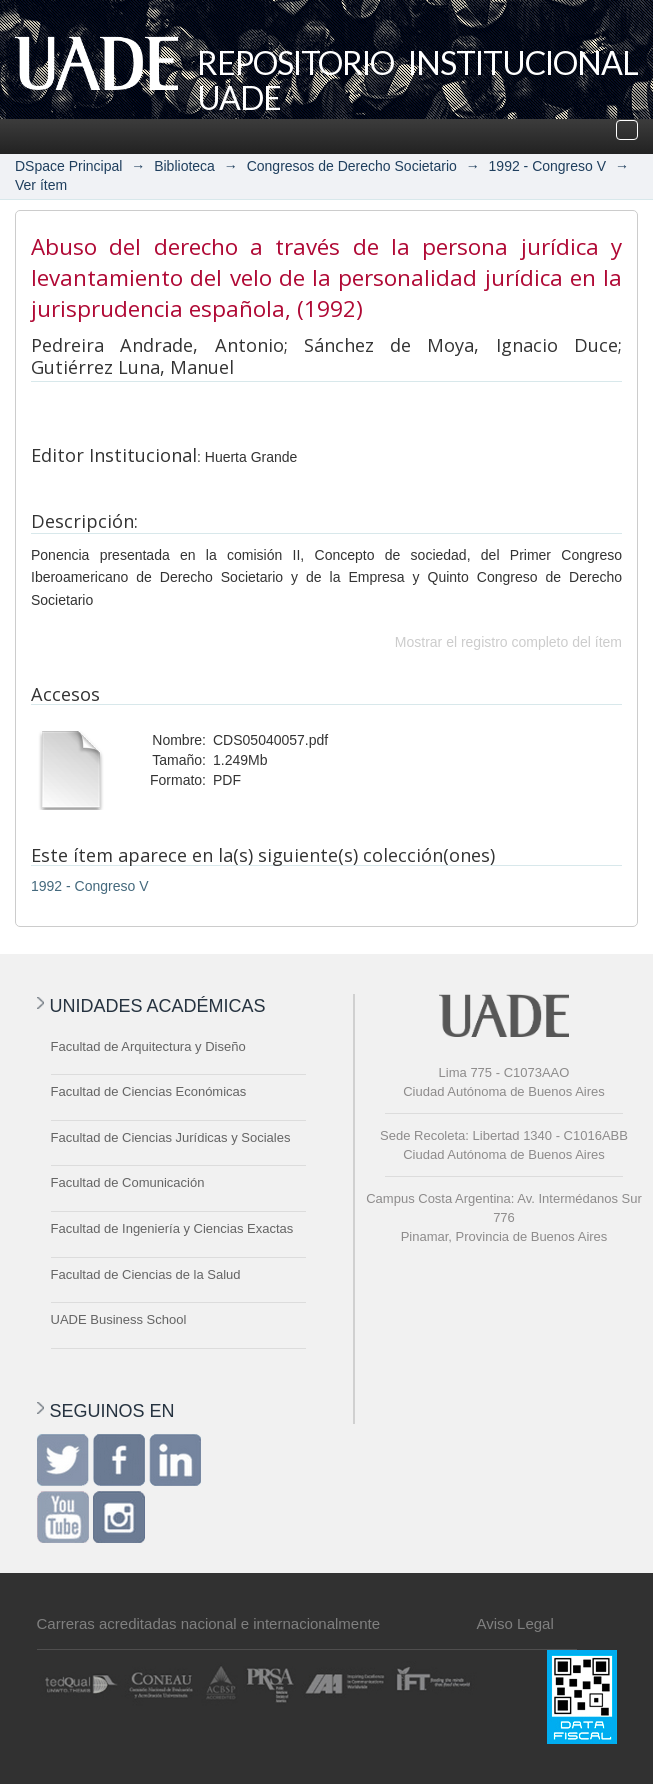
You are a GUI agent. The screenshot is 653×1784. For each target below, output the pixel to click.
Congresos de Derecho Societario (352, 166)
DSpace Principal (68, 166)
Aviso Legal (515, 1623)
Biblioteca (184, 166)
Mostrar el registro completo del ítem (508, 642)
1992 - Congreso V (548, 166)
